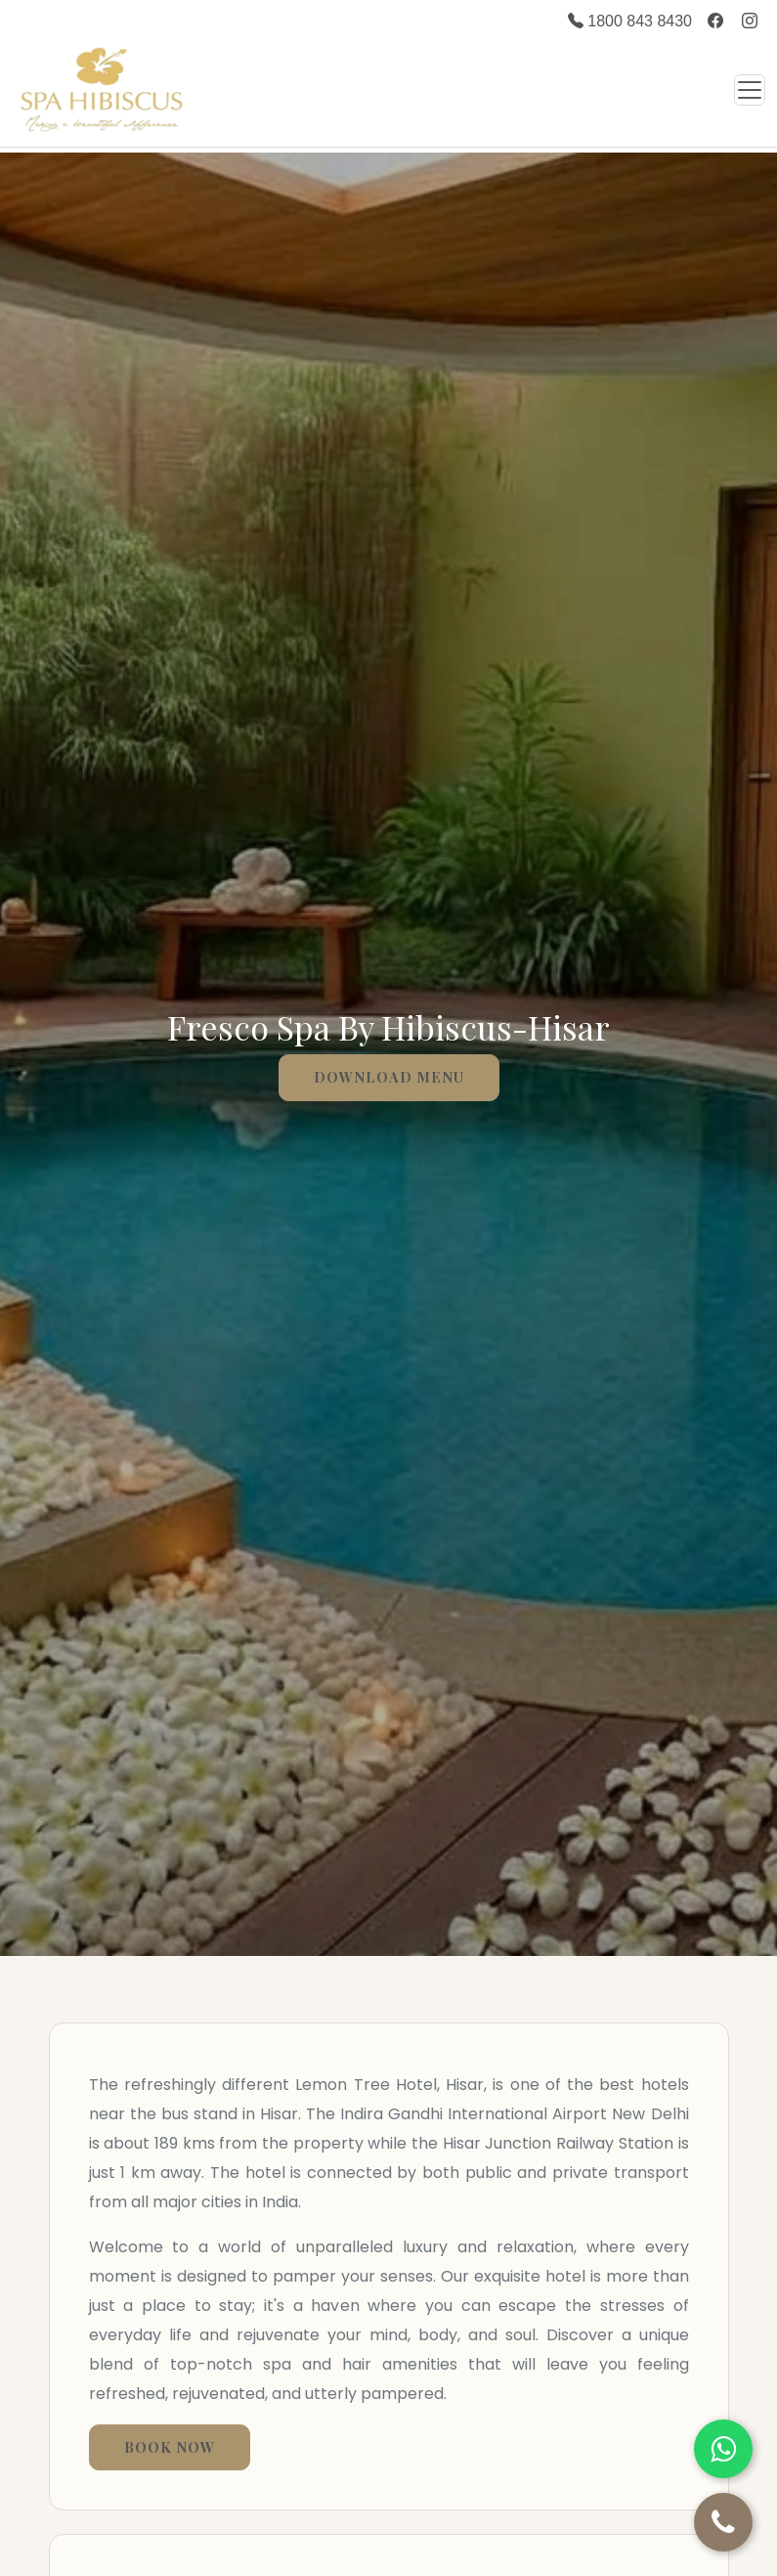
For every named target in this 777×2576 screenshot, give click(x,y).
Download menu (389, 1077)
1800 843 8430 (630, 21)
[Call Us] (723, 2522)
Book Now (169, 2447)
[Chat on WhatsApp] (723, 2449)
